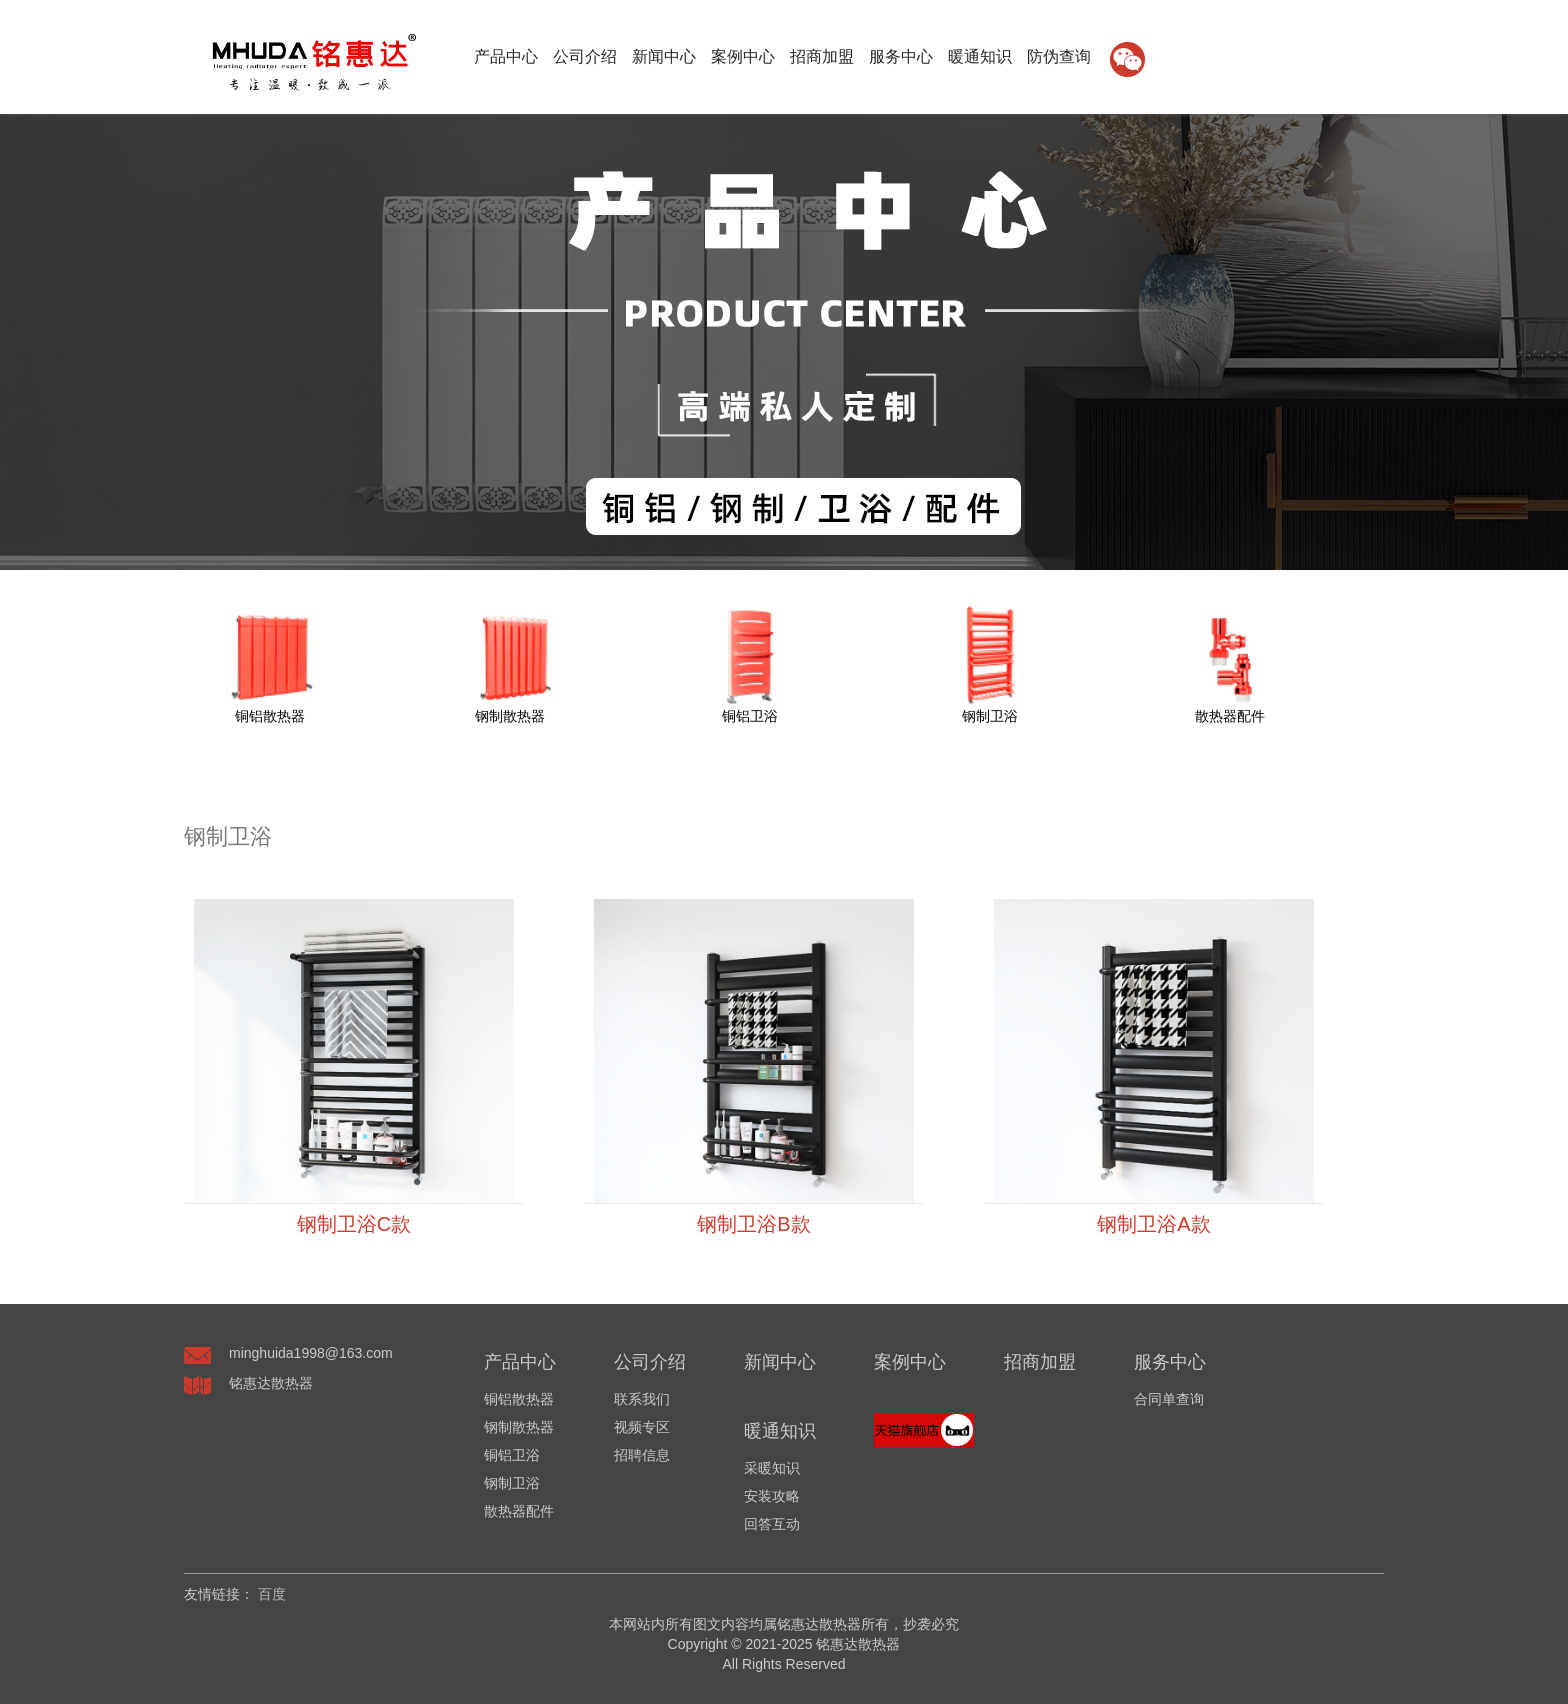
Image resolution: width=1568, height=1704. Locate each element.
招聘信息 (642, 1455)
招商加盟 (822, 56)
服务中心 (901, 56)
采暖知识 (772, 1468)
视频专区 (642, 1427)
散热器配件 (519, 1511)
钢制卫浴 (512, 1483)
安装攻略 (772, 1496)
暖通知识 (980, 56)
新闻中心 (664, 56)
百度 (272, 1594)
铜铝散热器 (519, 1399)
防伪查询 (1059, 56)
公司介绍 (585, 56)
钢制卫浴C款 (354, 1224)
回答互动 (772, 1524)
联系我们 (642, 1399)
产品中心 (506, 56)
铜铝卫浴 (512, 1455)
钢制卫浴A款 (1153, 1224)
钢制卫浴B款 (753, 1224)
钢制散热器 (519, 1427)
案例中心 (743, 56)
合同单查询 (1169, 1399)
